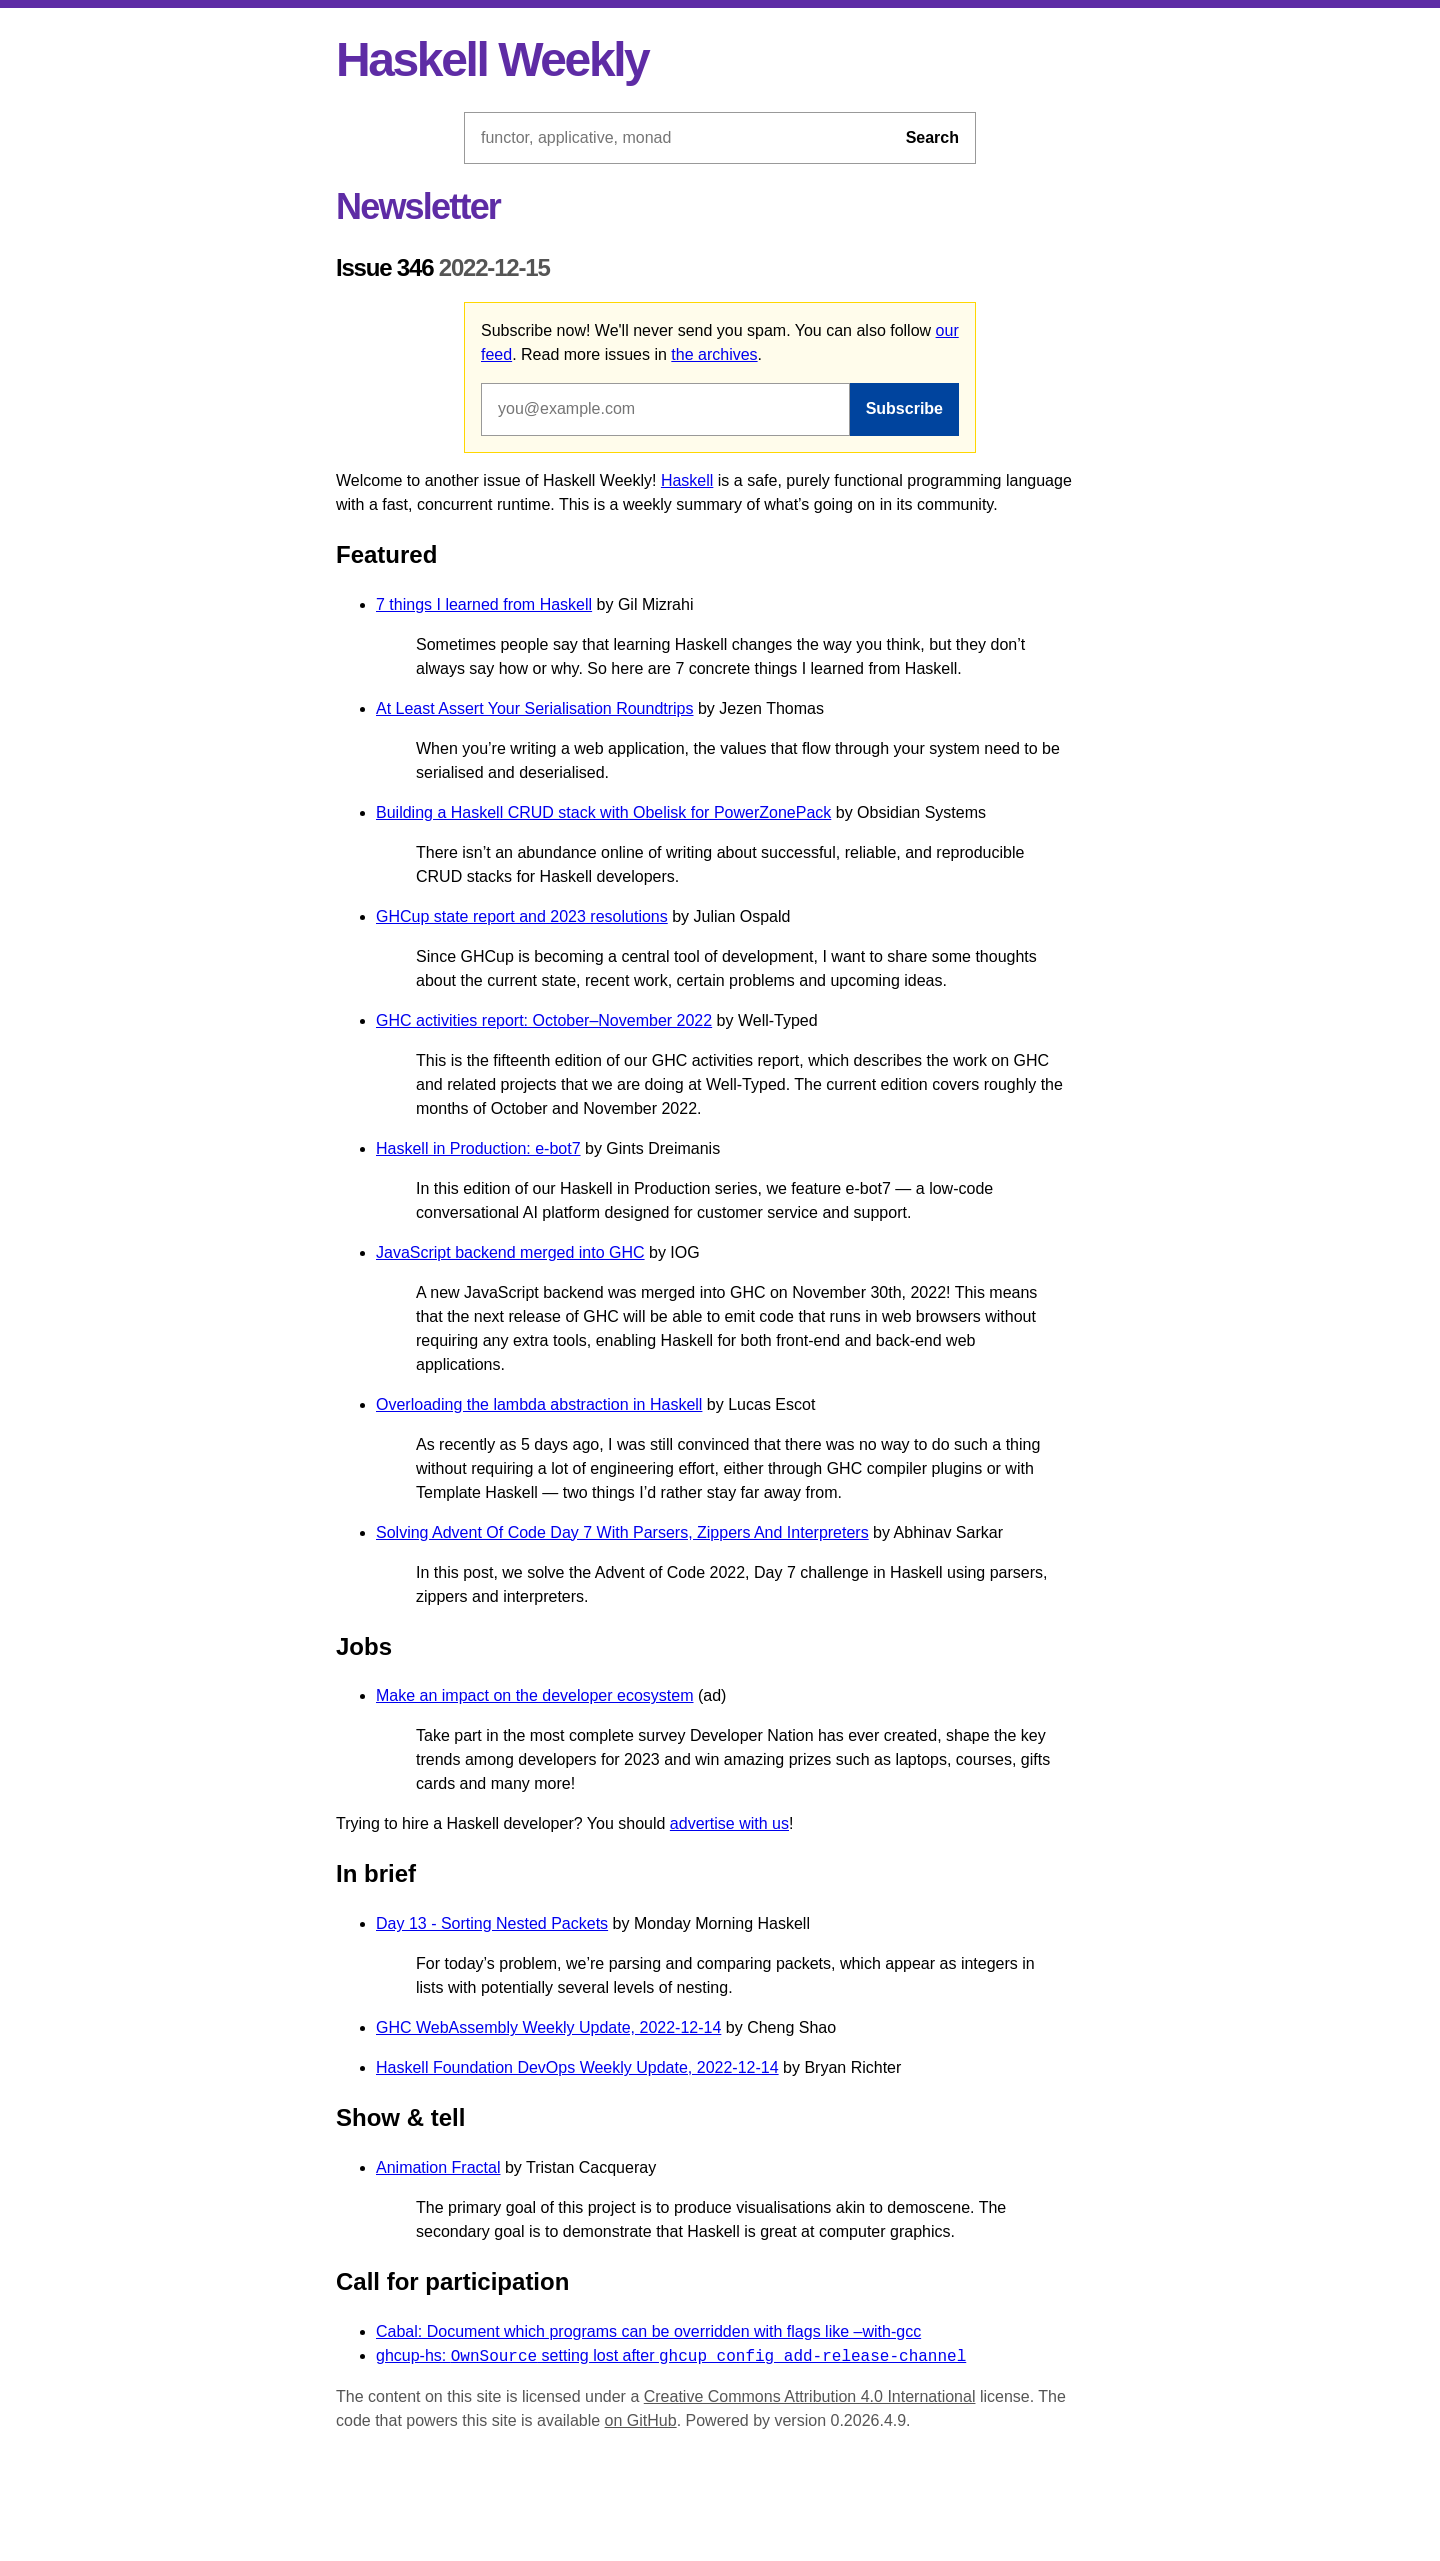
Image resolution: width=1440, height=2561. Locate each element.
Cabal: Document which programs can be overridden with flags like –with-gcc (648, 2331)
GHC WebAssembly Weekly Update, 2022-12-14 (548, 2027)
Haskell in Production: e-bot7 (478, 1148)
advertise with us (729, 1823)
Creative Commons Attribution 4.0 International (810, 2396)
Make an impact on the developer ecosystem (535, 1695)
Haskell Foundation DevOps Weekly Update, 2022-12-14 (577, 2067)
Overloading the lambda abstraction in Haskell (539, 1404)
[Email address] (665, 409)
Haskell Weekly (492, 59)
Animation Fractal (438, 2167)
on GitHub (641, 2420)
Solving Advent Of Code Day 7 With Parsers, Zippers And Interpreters (622, 1532)
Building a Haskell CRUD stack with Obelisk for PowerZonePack (603, 812)
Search (932, 137)
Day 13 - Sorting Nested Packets (492, 1923)
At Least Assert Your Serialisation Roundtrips (535, 708)
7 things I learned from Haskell (484, 604)
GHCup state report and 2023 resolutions (522, 916)
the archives (714, 354)
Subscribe (904, 408)
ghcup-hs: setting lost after (671, 2356)
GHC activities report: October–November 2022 (544, 1020)
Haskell (687, 480)
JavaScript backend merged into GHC (510, 1252)
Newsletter (418, 206)
